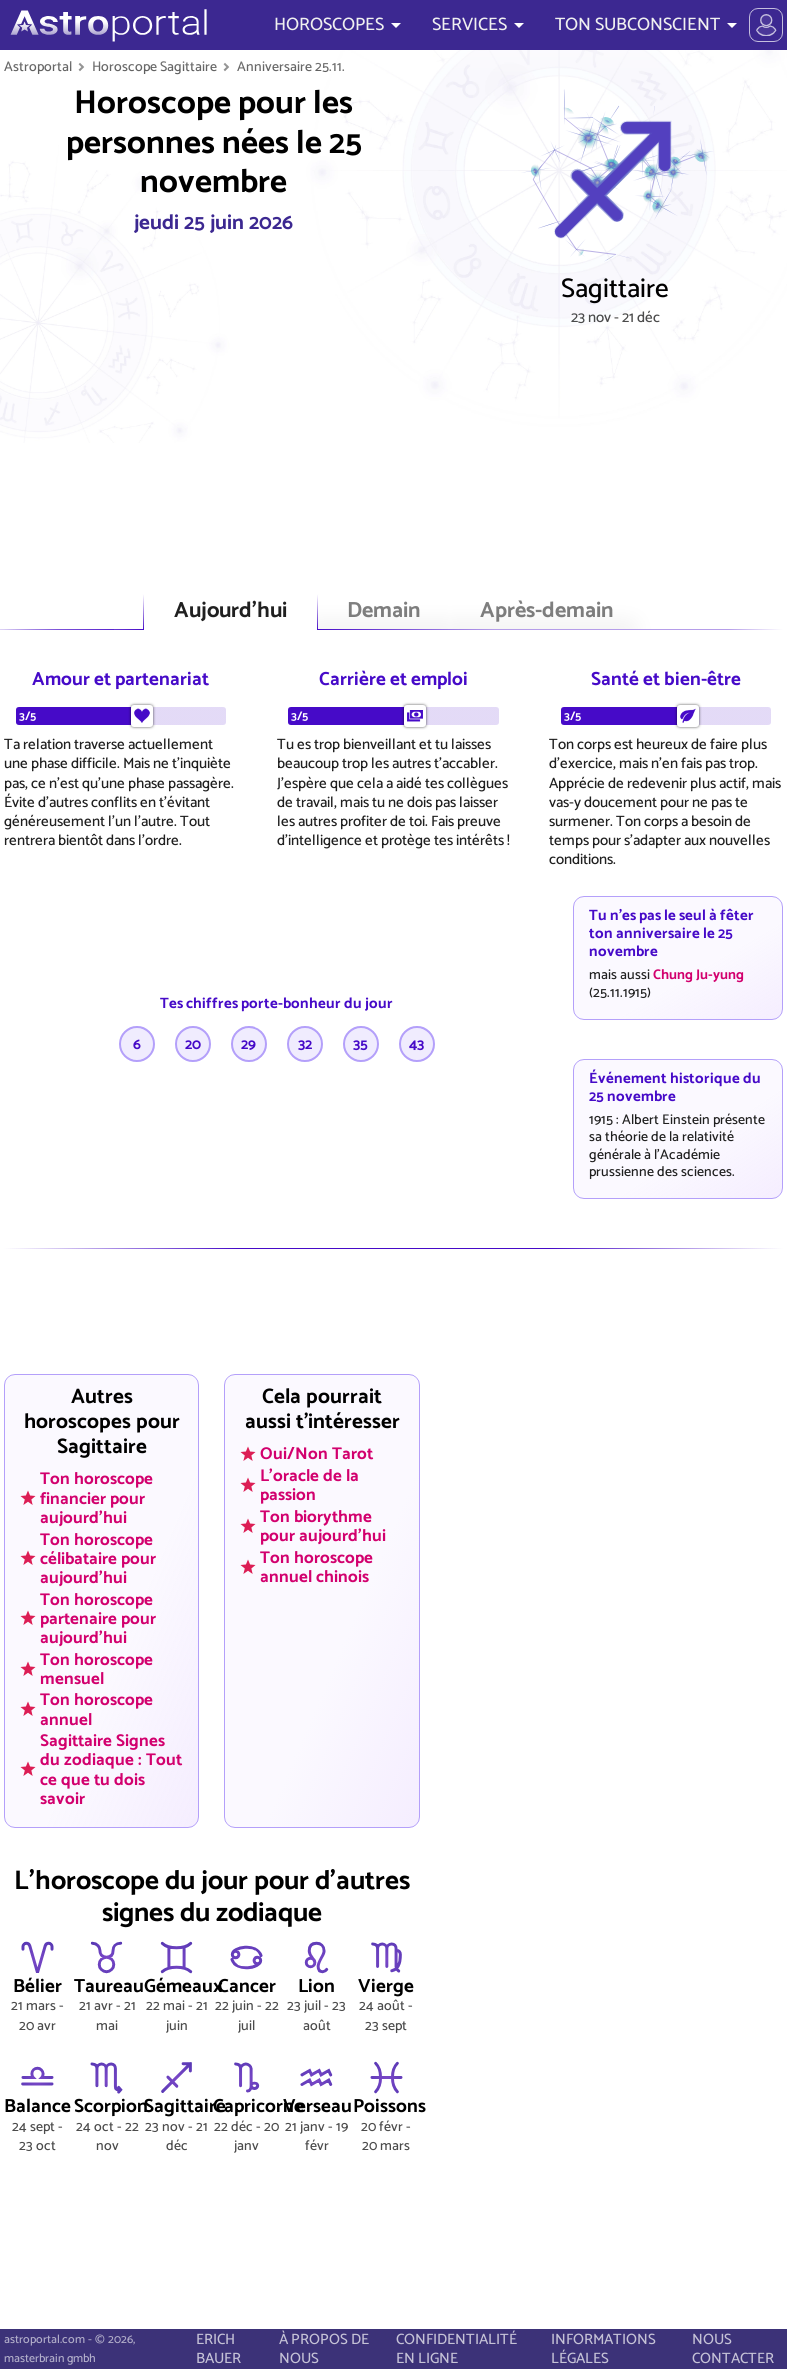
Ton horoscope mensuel (96, 1668)
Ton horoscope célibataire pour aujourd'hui (98, 1558)
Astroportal (38, 67)
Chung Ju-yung (698, 975)
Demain (383, 611)
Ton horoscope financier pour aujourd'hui (96, 1498)
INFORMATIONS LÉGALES (603, 2349)
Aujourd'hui (230, 611)
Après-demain (546, 611)
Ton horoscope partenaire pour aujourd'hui (98, 1618)
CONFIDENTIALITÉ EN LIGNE (456, 2349)
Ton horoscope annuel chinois (316, 1566)
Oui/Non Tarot (316, 1454)
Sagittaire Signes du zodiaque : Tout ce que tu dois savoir (111, 1769)
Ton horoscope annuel (96, 1709)
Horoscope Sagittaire (154, 67)
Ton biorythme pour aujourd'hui (323, 1525)
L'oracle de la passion (309, 1484)
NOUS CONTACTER (733, 2349)
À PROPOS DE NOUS (324, 2349)
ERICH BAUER (218, 2349)
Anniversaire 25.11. (291, 67)
